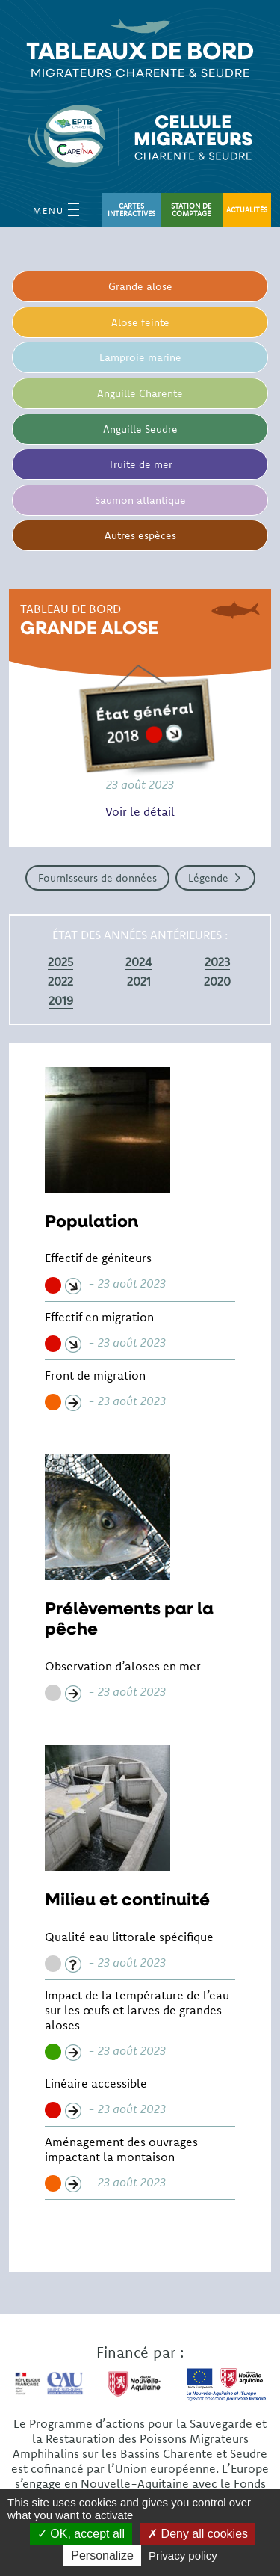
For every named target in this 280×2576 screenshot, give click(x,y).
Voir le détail (140, 811)
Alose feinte (140, 322)
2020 (217, 981)
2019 (61, 1000)
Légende (208, 878)
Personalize (102, 2555)
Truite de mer (140, 464)
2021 (139, 981)
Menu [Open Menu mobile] (56, 210)
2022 (60, 981)
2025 (60, 961)
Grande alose (140, 286)
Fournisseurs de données (97, 878)
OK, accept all (81, 2533)
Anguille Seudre (140, 429)
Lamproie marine (140, 357)
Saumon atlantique (140, 500)
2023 (217, 961)
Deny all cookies (198, 2533)
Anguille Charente (140, 393)
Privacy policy (183, 2555)
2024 (138, 961)
